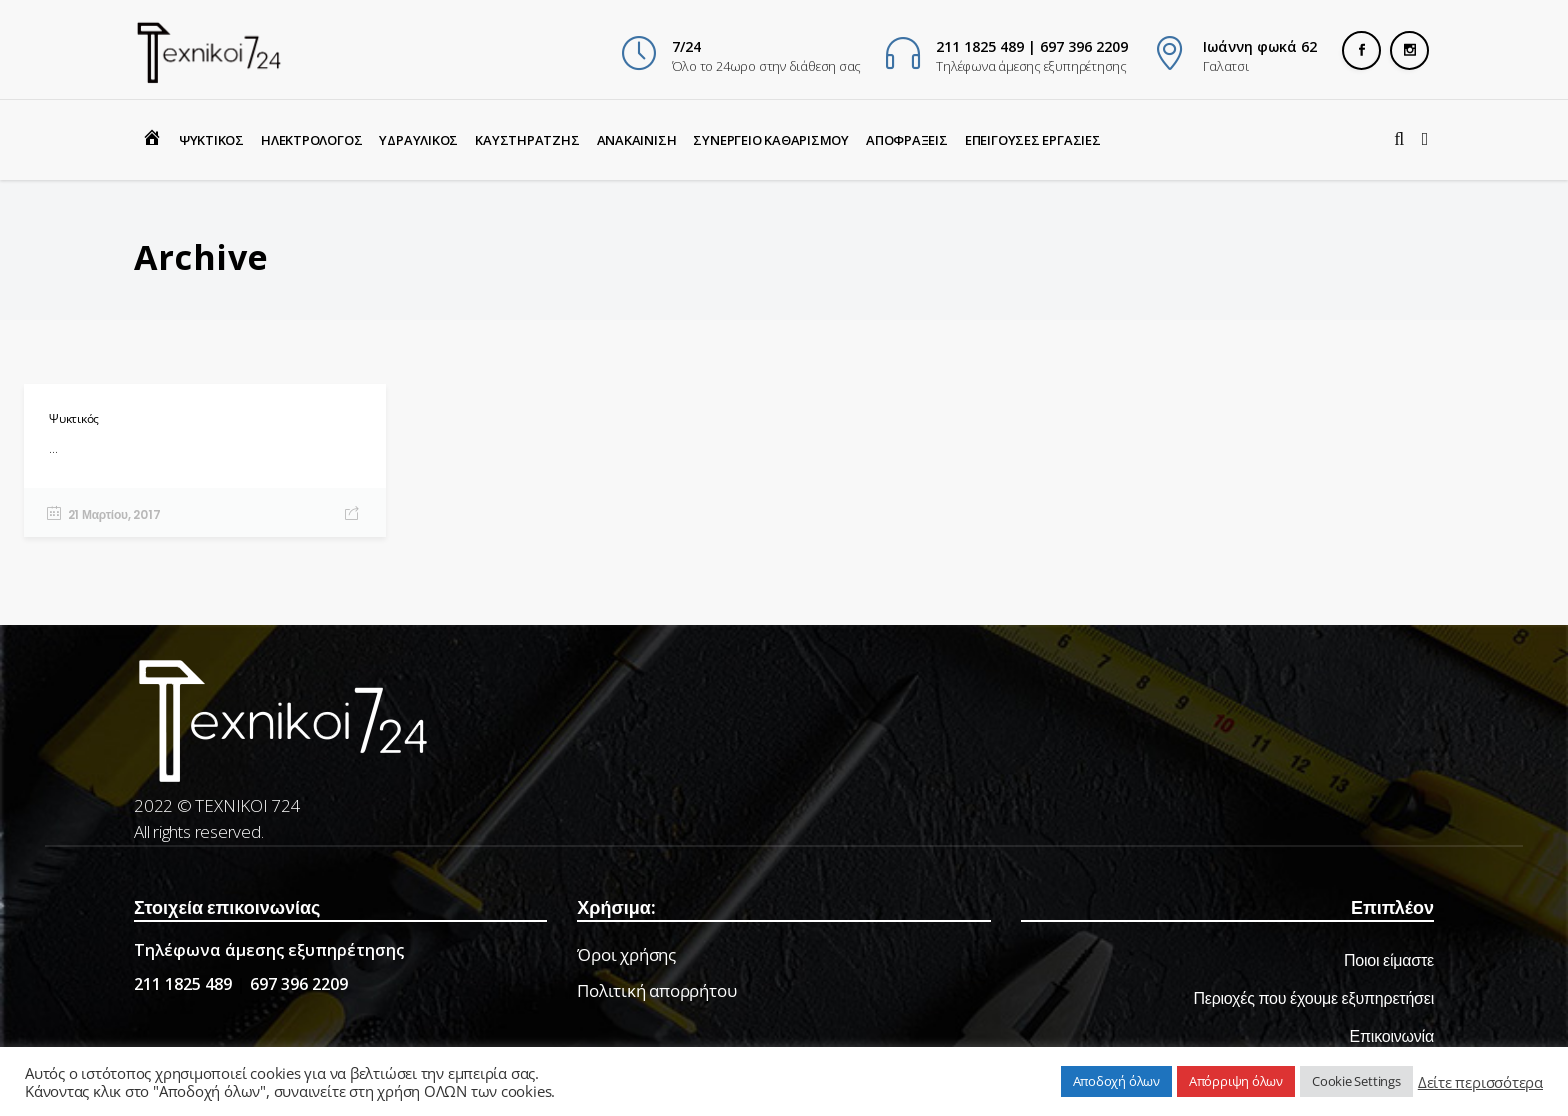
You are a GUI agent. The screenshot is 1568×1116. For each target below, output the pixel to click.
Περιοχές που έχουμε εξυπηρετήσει (1313, 998)
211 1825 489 (183, 984)
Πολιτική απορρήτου (656, 990)
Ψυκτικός (74, 418)
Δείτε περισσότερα (1480, 1082)
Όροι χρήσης (626, 954)
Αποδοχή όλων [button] (1116, 1081)
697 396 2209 (299, 984)
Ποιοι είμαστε (1389, 960)
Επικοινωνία (1392, 1036)
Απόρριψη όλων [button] (1236, 1081)
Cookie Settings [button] (1356, 1081)
